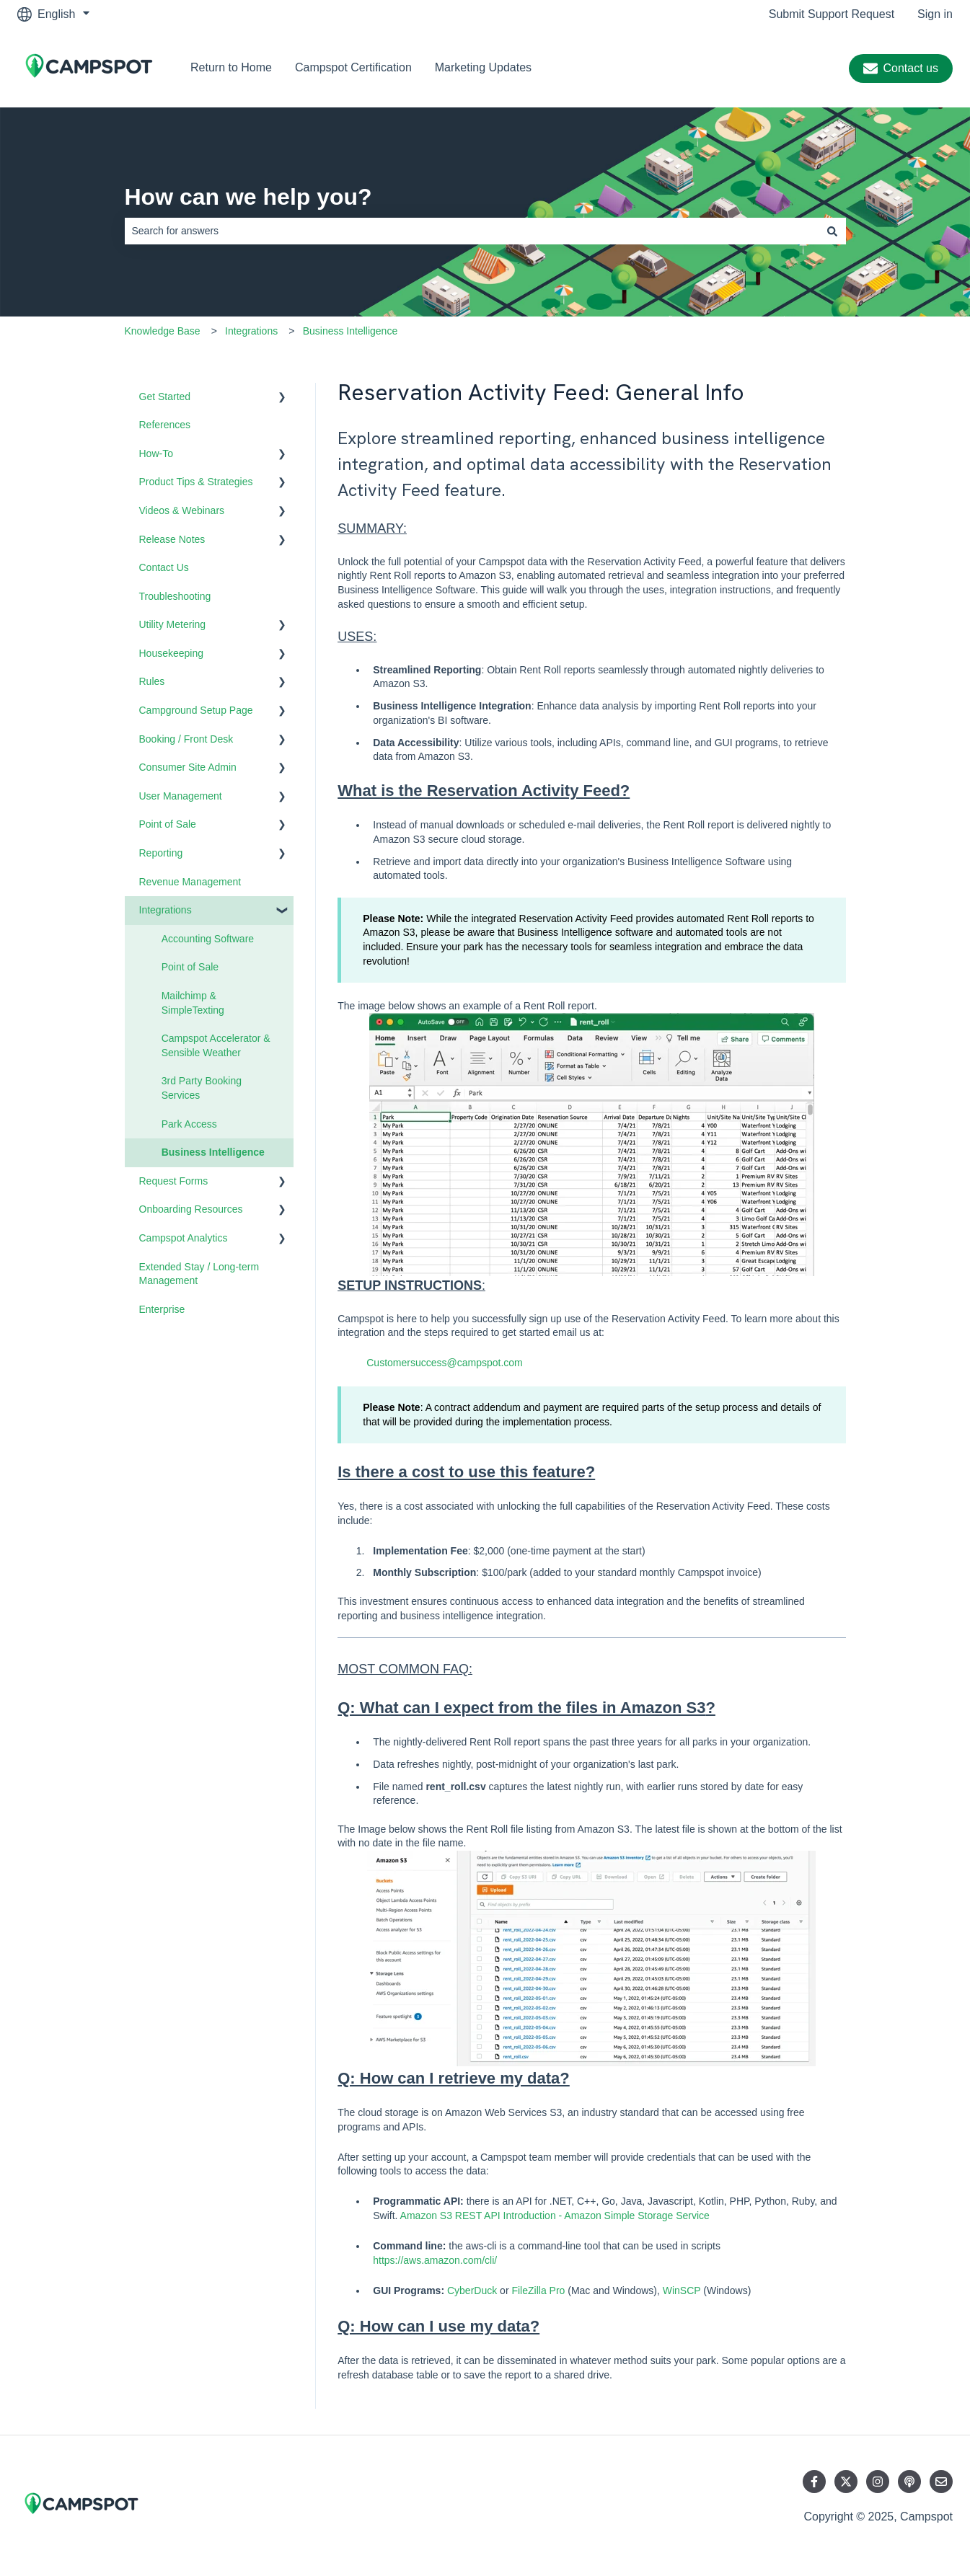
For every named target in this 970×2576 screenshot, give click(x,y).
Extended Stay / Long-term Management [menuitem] (199, 1274)
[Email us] (941, 2481)
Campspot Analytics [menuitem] (183, 1238)
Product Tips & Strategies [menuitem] (196, 481)
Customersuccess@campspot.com (444, 1362)
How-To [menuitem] (156, 453)
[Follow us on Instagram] (877, 2481)
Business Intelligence (350, 331)
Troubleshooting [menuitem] (175, 596)
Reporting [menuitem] (161, 853)
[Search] (832, 231)
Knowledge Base (162, 331)
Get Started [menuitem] (165, 396)
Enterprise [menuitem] (162, 1309)
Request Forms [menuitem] (173, 1181)
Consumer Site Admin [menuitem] (188, 767)
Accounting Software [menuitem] (208, 938)
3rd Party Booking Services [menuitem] (202, 1088)
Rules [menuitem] (152, 681)
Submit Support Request (831, 14)
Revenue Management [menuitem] (190, 882)
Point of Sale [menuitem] (167, 824)
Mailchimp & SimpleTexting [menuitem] (193, 1003)
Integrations (251, 331)
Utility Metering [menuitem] (172, 624)
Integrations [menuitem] (165, 910)
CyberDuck (472, 2290)
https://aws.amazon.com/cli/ (435, 2260)
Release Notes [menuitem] (172, 539)
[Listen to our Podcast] (909, 2481)
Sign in (935, 14)
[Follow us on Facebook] (814, 2481)
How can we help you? (248, 197)
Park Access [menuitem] (189, 1124)
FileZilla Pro (539, 2290)
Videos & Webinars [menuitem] (182, 510)
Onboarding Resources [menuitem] (191, 1209)
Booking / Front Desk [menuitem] (186, 739)
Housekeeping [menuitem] (171, 653)
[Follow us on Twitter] (845, 2481)
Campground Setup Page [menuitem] (196, 710)
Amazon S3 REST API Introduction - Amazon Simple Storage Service (555, 2215)
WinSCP (682, 2290)
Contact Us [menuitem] (164, 567)
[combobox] (472, 231)
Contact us (900, 68)
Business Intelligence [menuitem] (213, 1152)
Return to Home (231, 67)
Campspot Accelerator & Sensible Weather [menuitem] (216, 1045)
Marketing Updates (483, 67)
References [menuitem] (165, 424)
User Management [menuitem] (180, 796)
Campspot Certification (353, 67)
